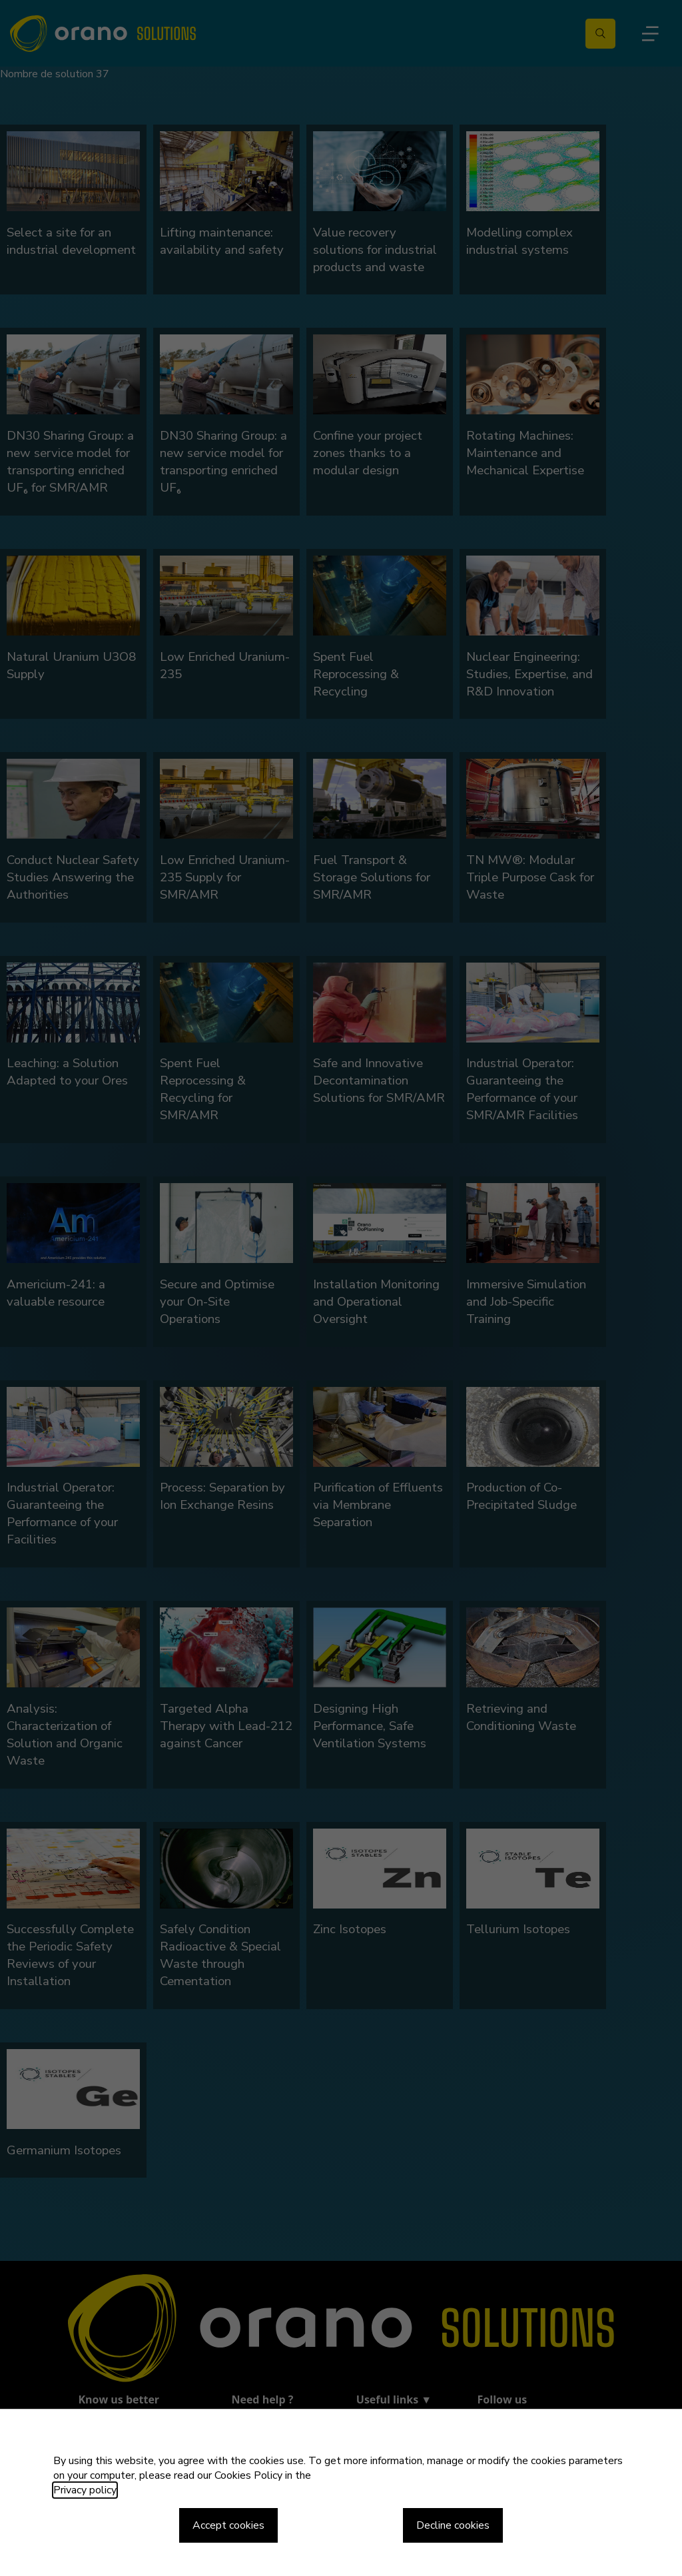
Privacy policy (85, 2490)
